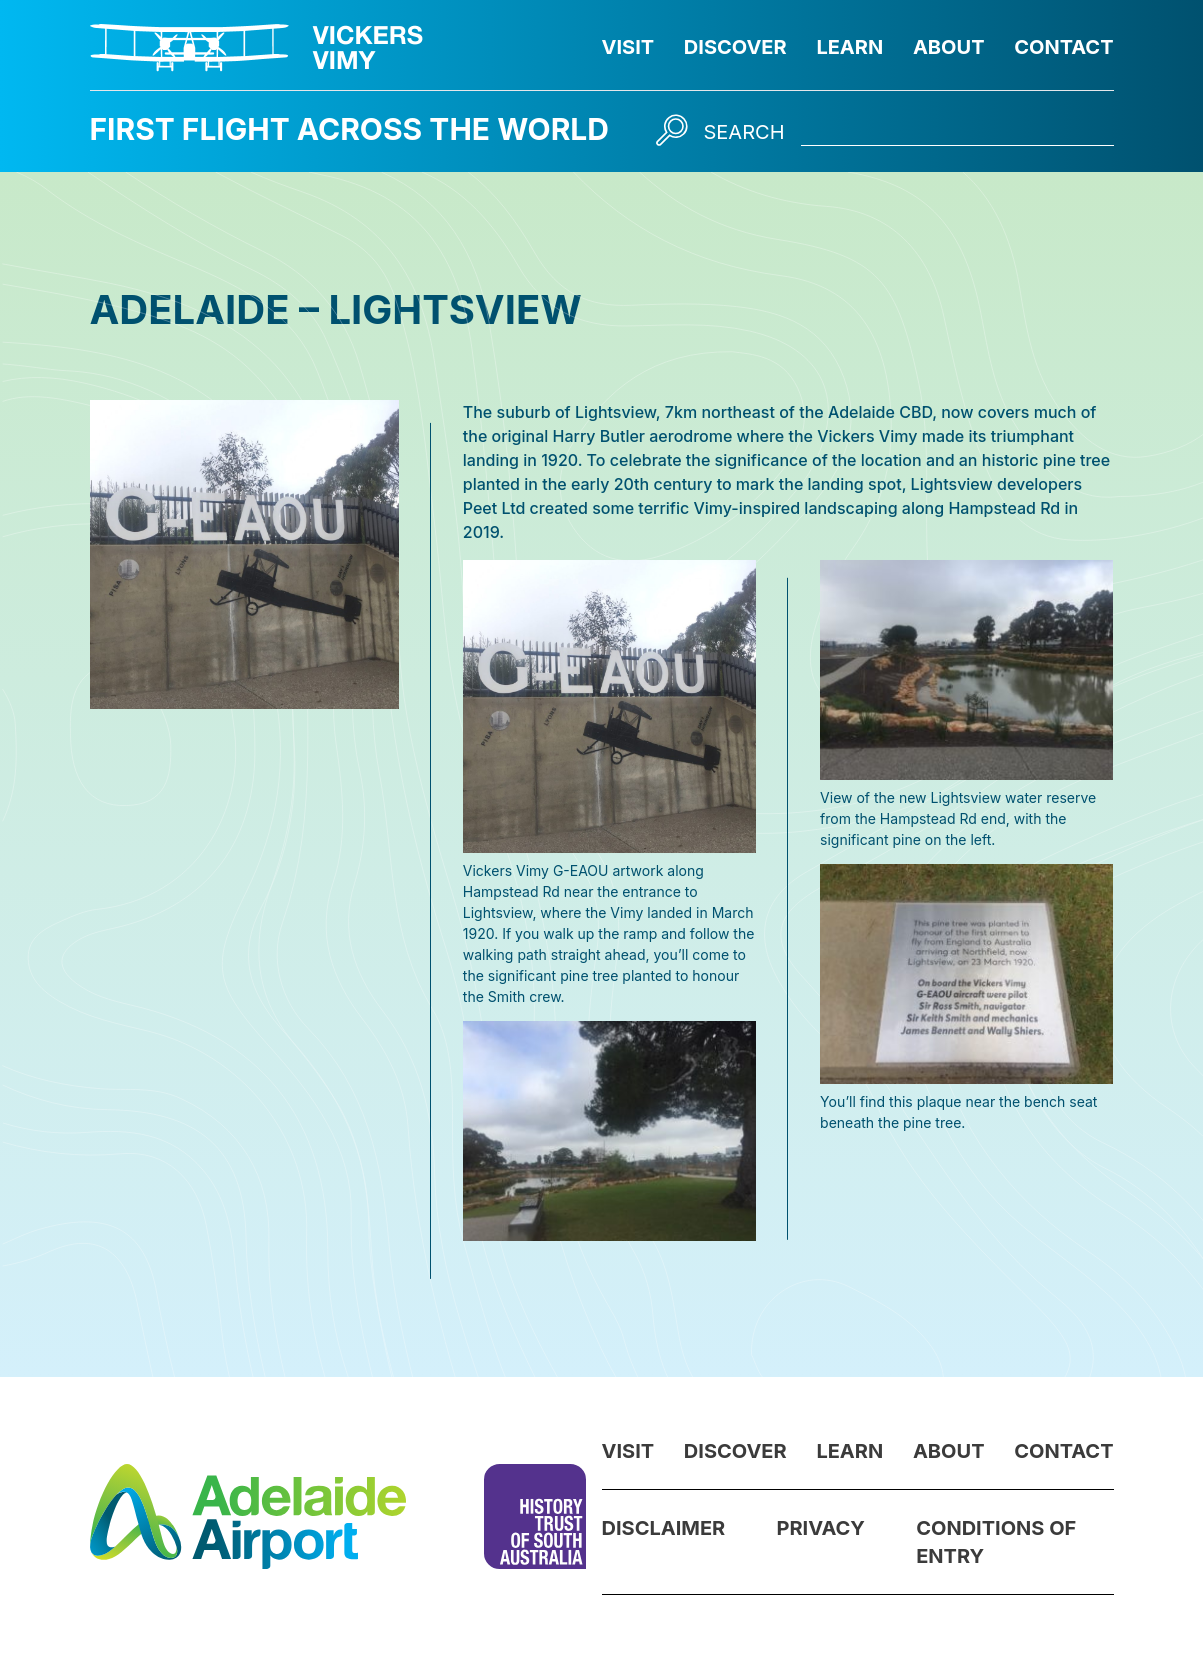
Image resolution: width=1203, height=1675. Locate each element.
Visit (628, 47)
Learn (849, 47)
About (949, 47)
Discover (735, 47)
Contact (1063, 47)
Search (744, 132)
